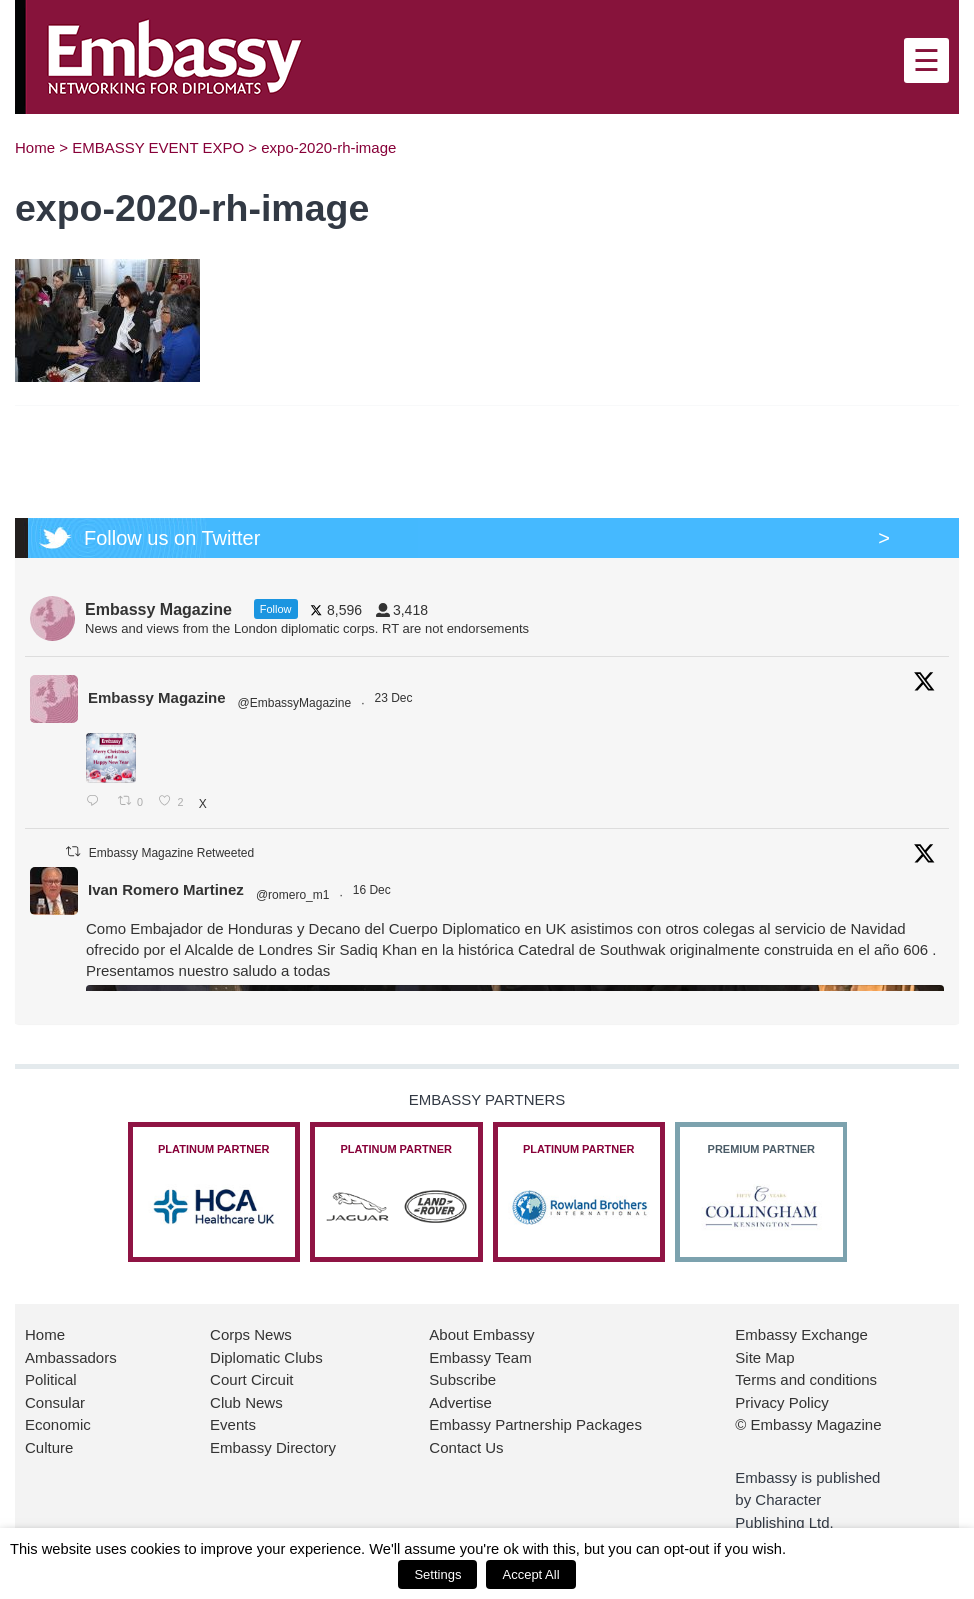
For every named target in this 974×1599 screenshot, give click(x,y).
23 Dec (394, 698)
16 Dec (373, 890)
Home (35, 147)
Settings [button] (437, 1574)
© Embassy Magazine (808, 1424)
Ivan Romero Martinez (166, 889)
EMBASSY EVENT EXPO (158, 147)
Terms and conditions (806, 1379)
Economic (58, 1424)
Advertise (460, 1402)
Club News (246, 1402)
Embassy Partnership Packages (535, 1424)
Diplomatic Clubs (266, 1357)
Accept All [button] (530, 1574)
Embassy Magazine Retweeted (171, 853)
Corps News (251, 1334)
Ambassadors (71, 1357)
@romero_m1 (293, 895)
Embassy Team (480, 1357)
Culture (49, 1447)
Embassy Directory (273, 1447)
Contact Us (466, 1447)
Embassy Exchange (801, 1334)
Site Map (764, 1357)
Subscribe (462, 1379)
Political (51, 1379)
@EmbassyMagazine (295, 703)
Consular (55, 1402)
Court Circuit (251, 1379)
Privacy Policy (781, 1402)
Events (233, 1424)
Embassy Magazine (157, 697)
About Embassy (481, 1334)
